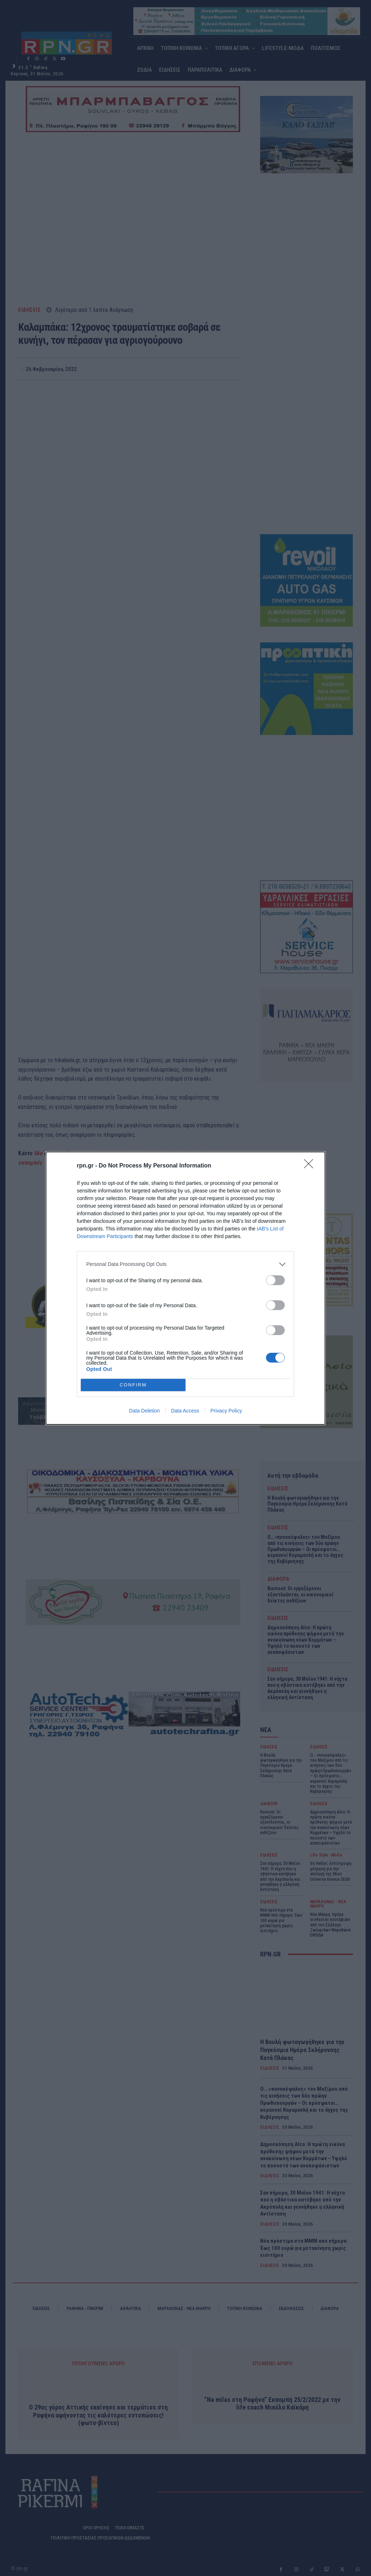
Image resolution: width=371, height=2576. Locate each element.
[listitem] (185, 1264)
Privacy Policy (226, 1411)
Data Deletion (144, 1411)
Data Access (185, 1411)
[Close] (311, 1166)
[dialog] (185, 1288)
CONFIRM (133, 1384)
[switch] (275, 1280)
